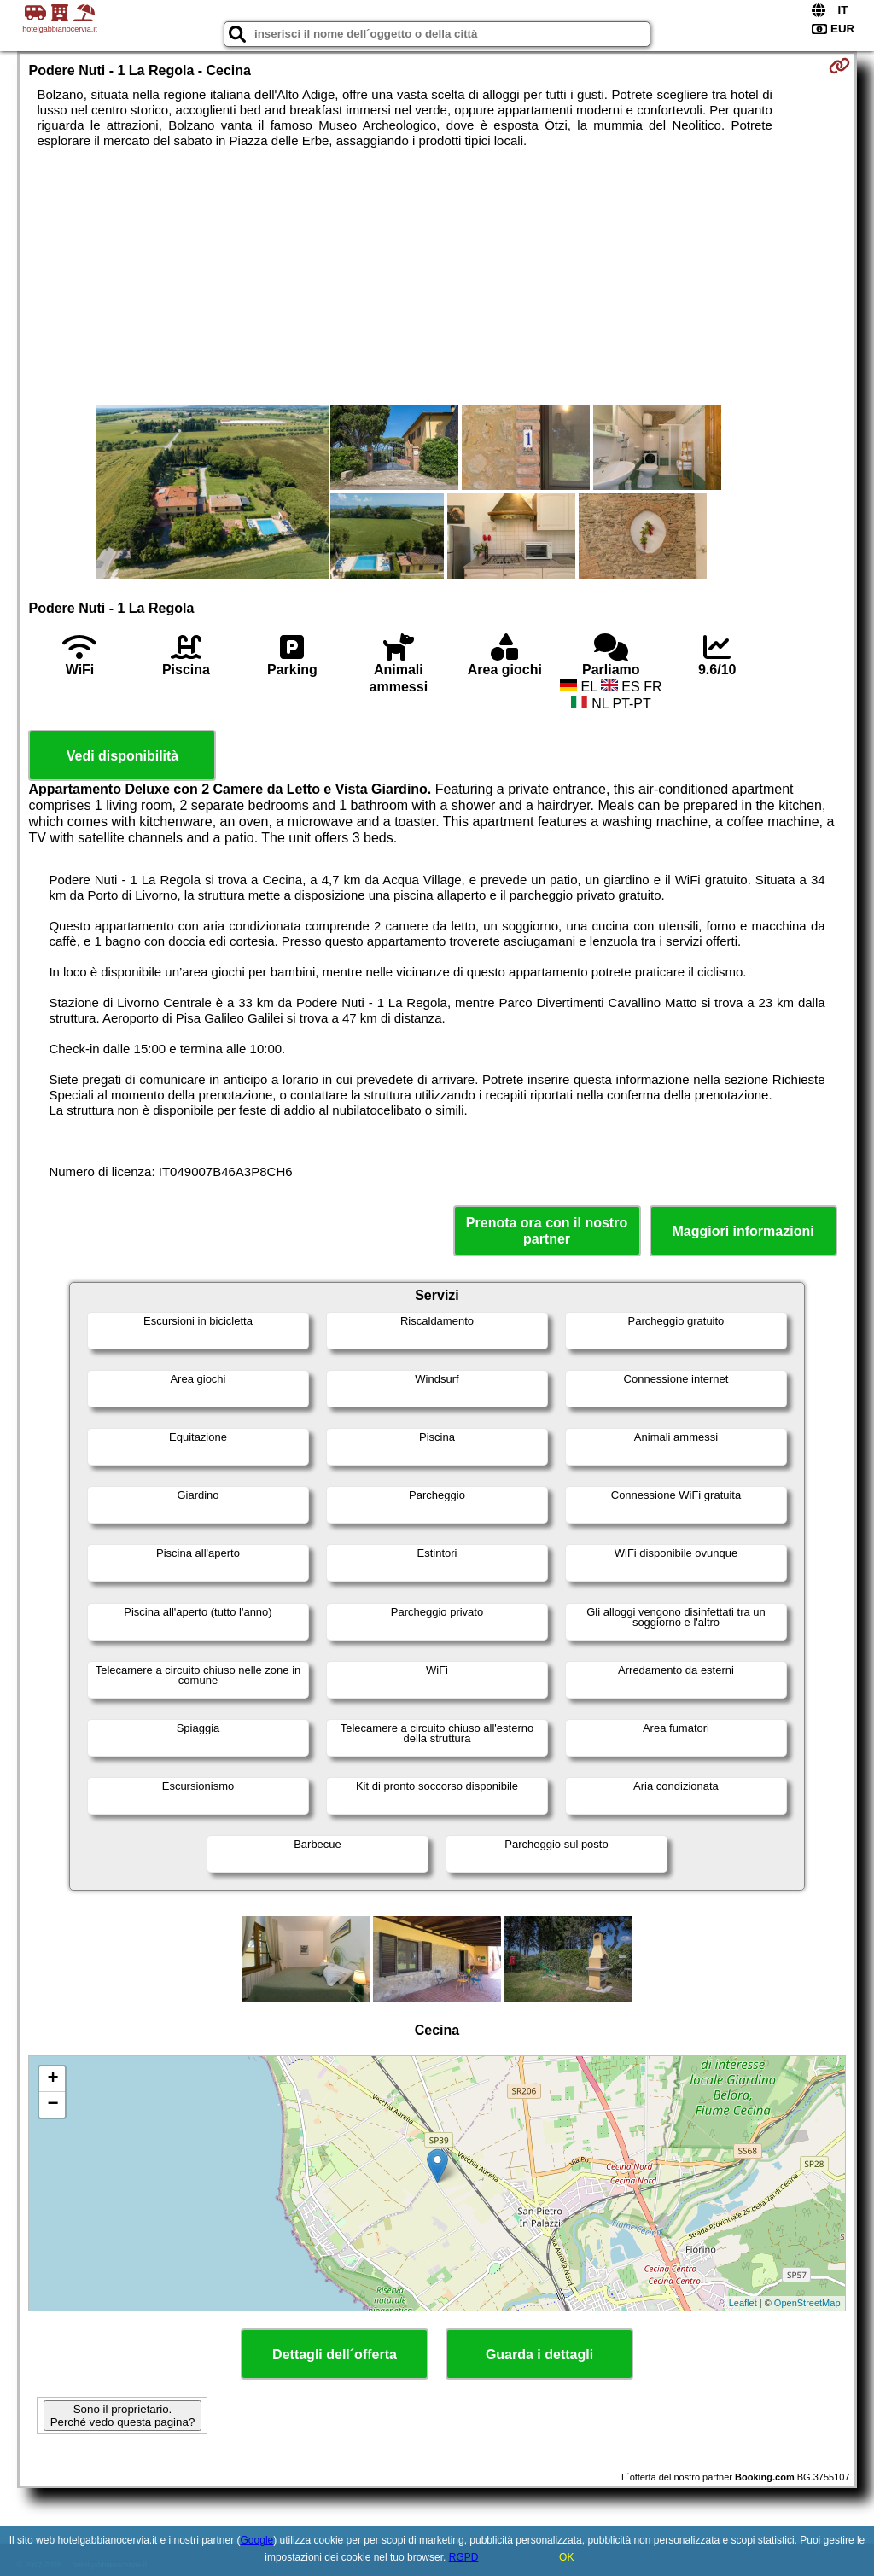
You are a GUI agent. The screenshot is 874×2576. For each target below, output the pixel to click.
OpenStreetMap (807, 2303)
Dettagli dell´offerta (334, 2354)
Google (257, 2540)
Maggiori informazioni (742, 1231)
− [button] (52, 2105)
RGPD (464, 2557)
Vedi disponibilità (123, 756)
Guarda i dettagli (539, 2354)
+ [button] (52, 2079)
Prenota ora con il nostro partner (546, 1230)
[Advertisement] (437, 276)
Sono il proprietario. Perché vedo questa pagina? (122, 2415)
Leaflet (743, 2303)
